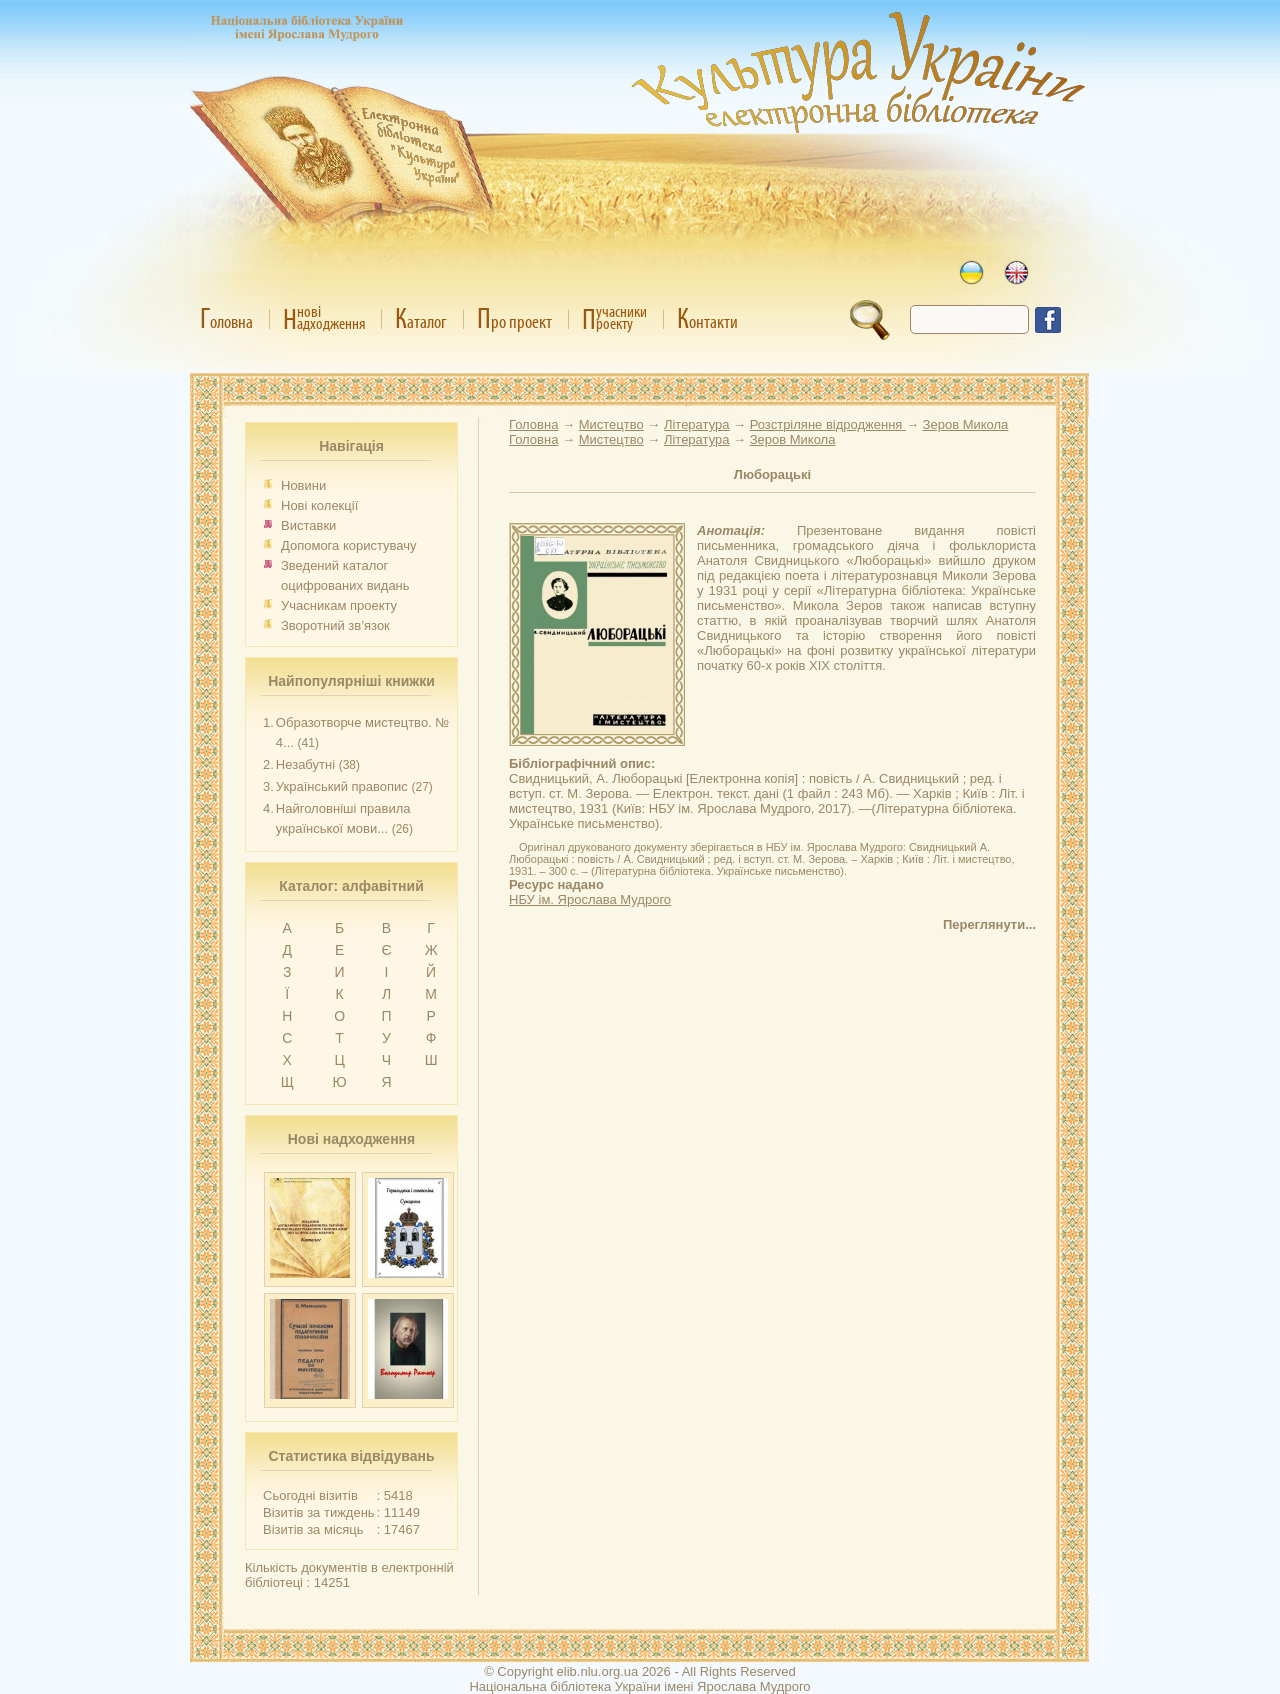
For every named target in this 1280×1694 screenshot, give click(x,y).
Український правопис (342, 786)
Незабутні (305, 764)
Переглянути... (989, 924)
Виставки (308, 525)
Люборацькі (772, 474)
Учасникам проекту (339, 605)
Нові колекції (319, 505)
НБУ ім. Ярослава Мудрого (590, 899)
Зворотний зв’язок (335, 625)
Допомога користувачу (349, 545)
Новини (303, 485)
